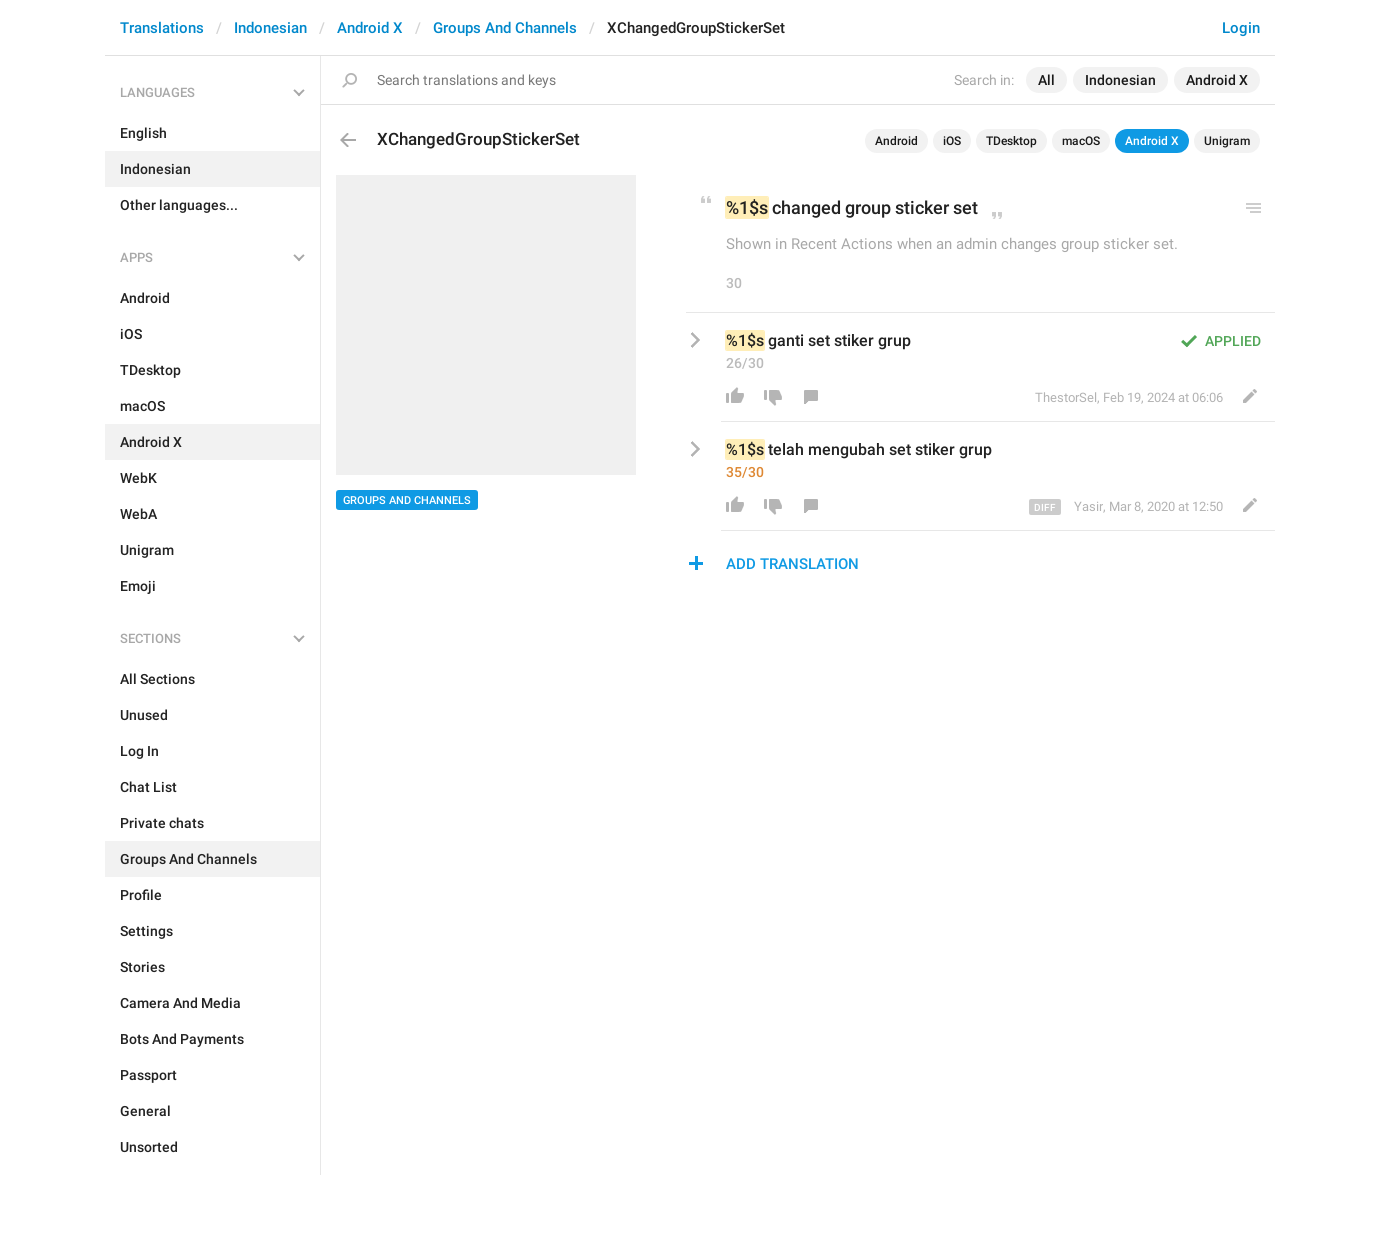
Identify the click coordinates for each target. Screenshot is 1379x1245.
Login (1241, 28)
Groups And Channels (505, 28)
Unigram (1227, 141)
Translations (162, 28)
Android (896, 141)
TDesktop (1011, 141)
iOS (952, 141)
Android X (370, 28)
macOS (1081, 141)
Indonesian (270, 28)
